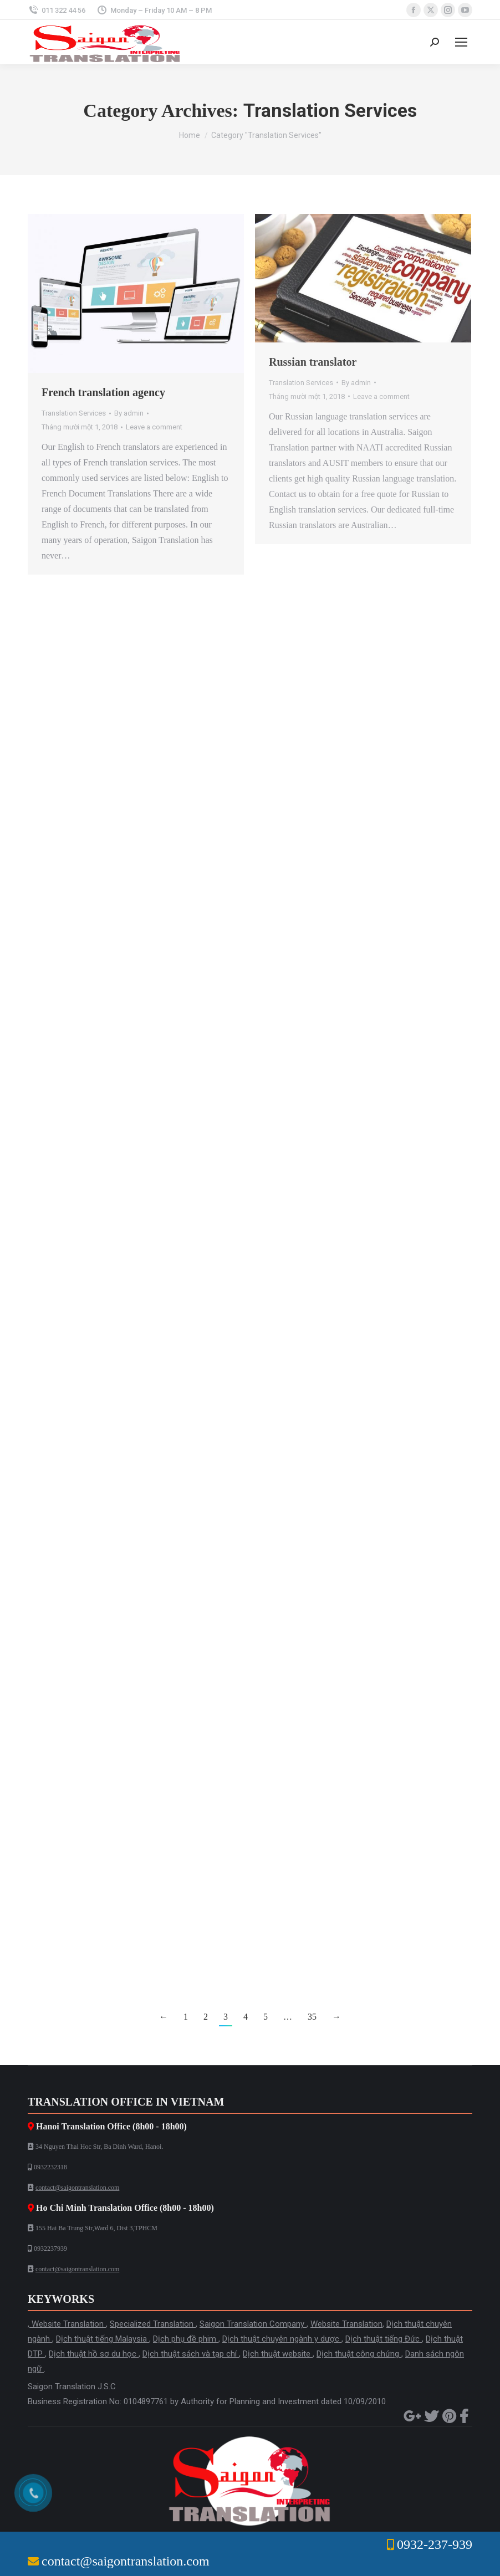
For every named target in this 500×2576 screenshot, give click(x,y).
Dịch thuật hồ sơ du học (94, 2354)
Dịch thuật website (278, 2354)
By (129, 413)
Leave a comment (154, 427)
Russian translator (312, 362)
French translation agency (103, 392)
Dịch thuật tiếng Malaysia (102, 2339)
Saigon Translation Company (253, 2324)
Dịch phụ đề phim (185, 2339)
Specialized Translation (153, 2324)
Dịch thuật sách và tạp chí (190, 2354)
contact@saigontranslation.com (77, 2187)
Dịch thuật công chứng (359, 2354)
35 (312, 2016)
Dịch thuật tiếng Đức (383, 2339)
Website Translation (69, 2324)
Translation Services (74, 413)
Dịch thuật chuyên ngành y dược (281, 2339)
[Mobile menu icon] (461, 42)
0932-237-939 (434, 2544)
